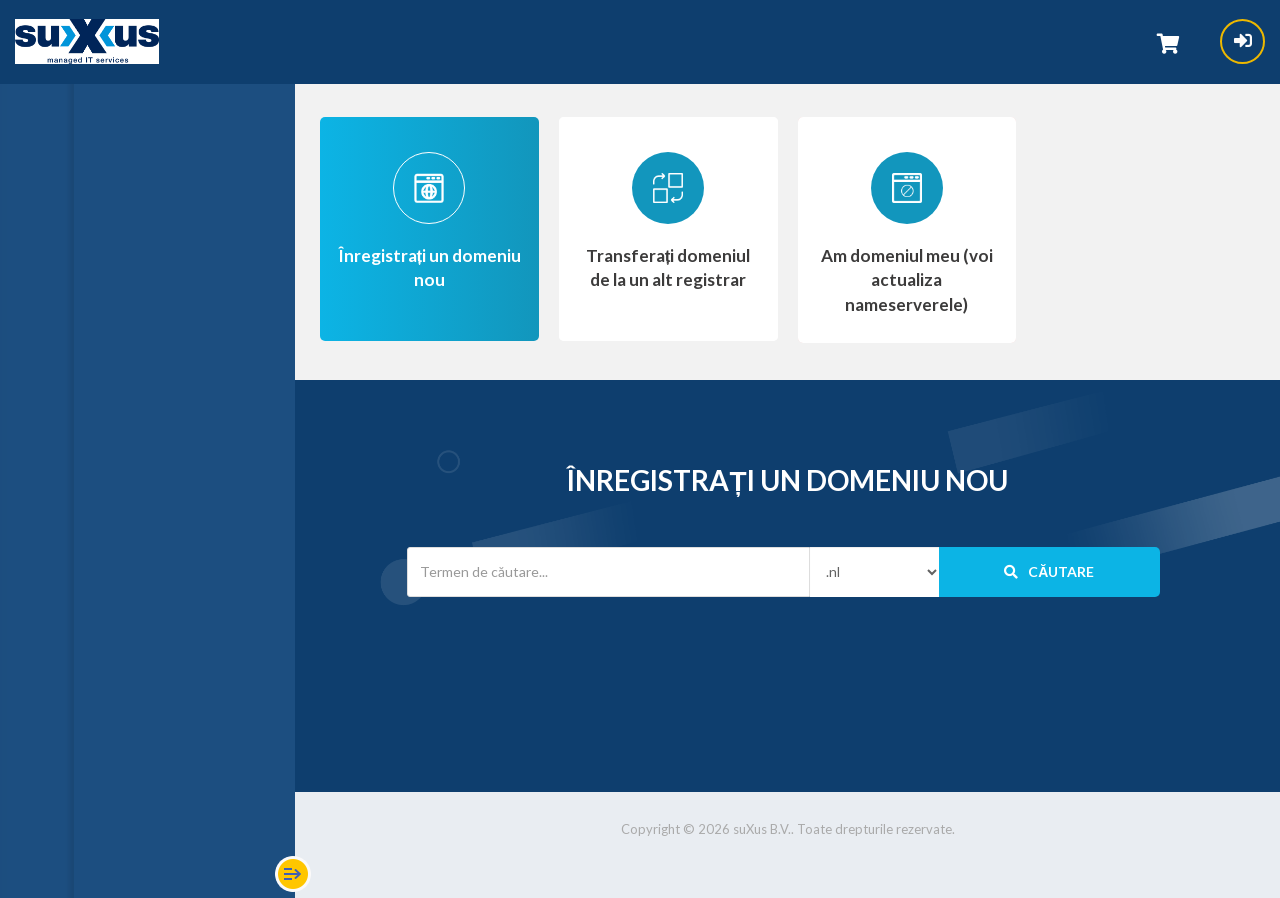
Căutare (1049, 571)
